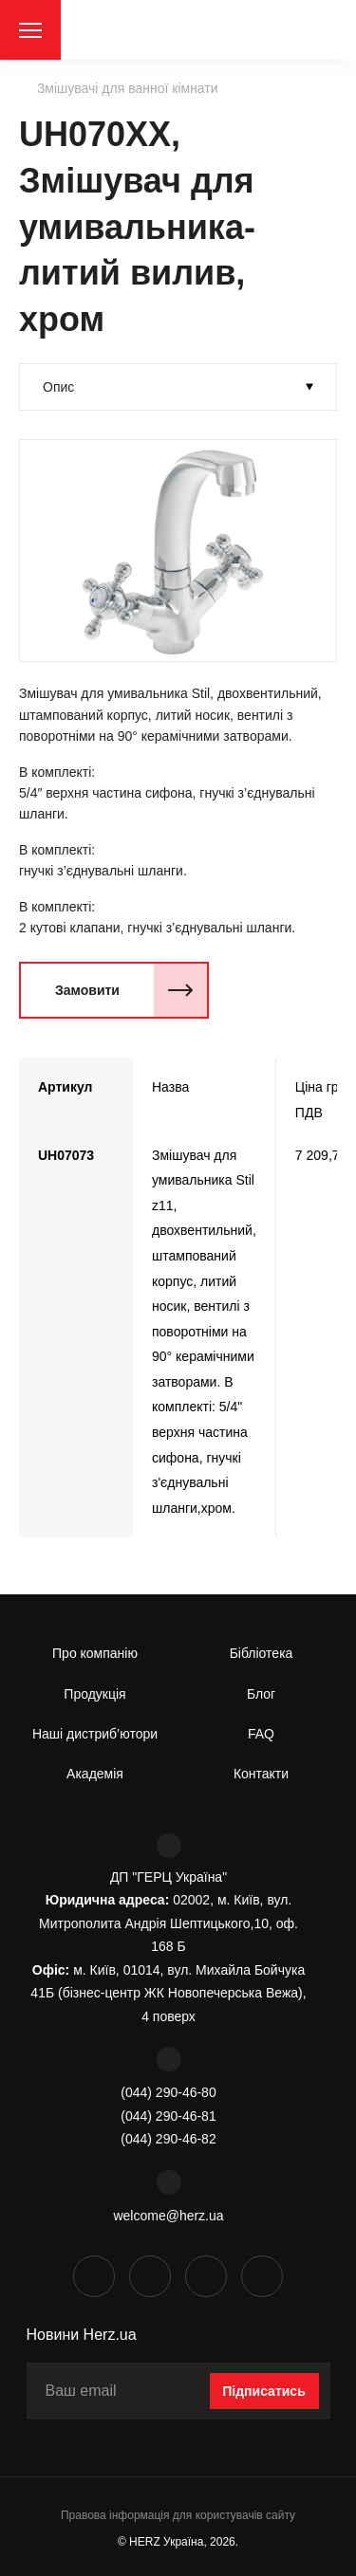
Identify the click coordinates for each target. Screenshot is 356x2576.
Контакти (261, 1773)
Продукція (94, 1694)
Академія (94, 1773)
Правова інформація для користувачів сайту (178, 2515)
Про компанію (95, 1653)
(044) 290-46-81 (168, 2116)
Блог (261, 1694)
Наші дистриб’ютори (95, 1733)
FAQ (261, 1733)
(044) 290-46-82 (168, 2138)
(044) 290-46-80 (168, 2092)
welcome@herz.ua (168, 2215)
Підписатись (264, 2391)
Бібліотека (261, 1653)
